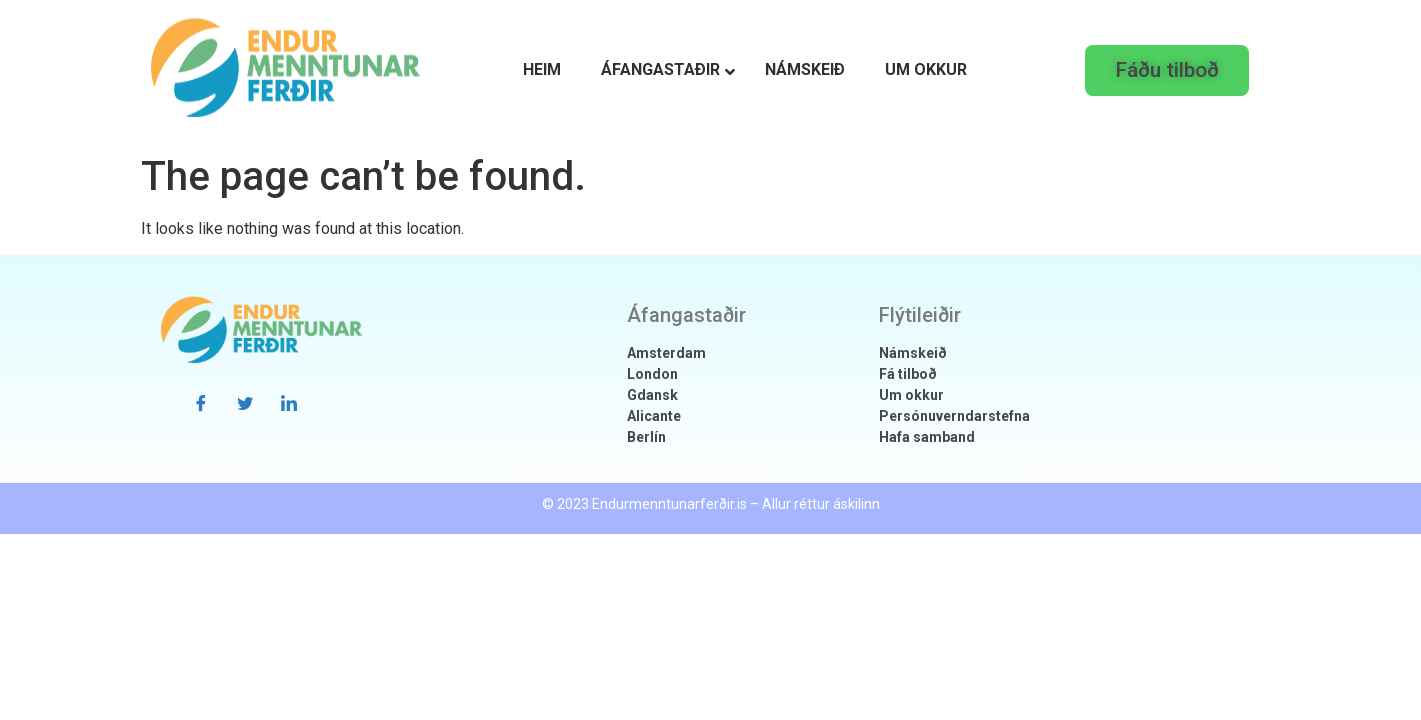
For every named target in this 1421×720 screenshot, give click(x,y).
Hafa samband (927, 437)
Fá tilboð (907, 374)
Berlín (646, 437)
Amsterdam (666, 353)
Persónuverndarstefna (954, 416)
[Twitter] (245, 403)
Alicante (654, 416)
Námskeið (912, 353)
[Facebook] (201, 403)
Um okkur (911, 395)
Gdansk (652, 395)
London (652, 374)
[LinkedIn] (289, 403)
